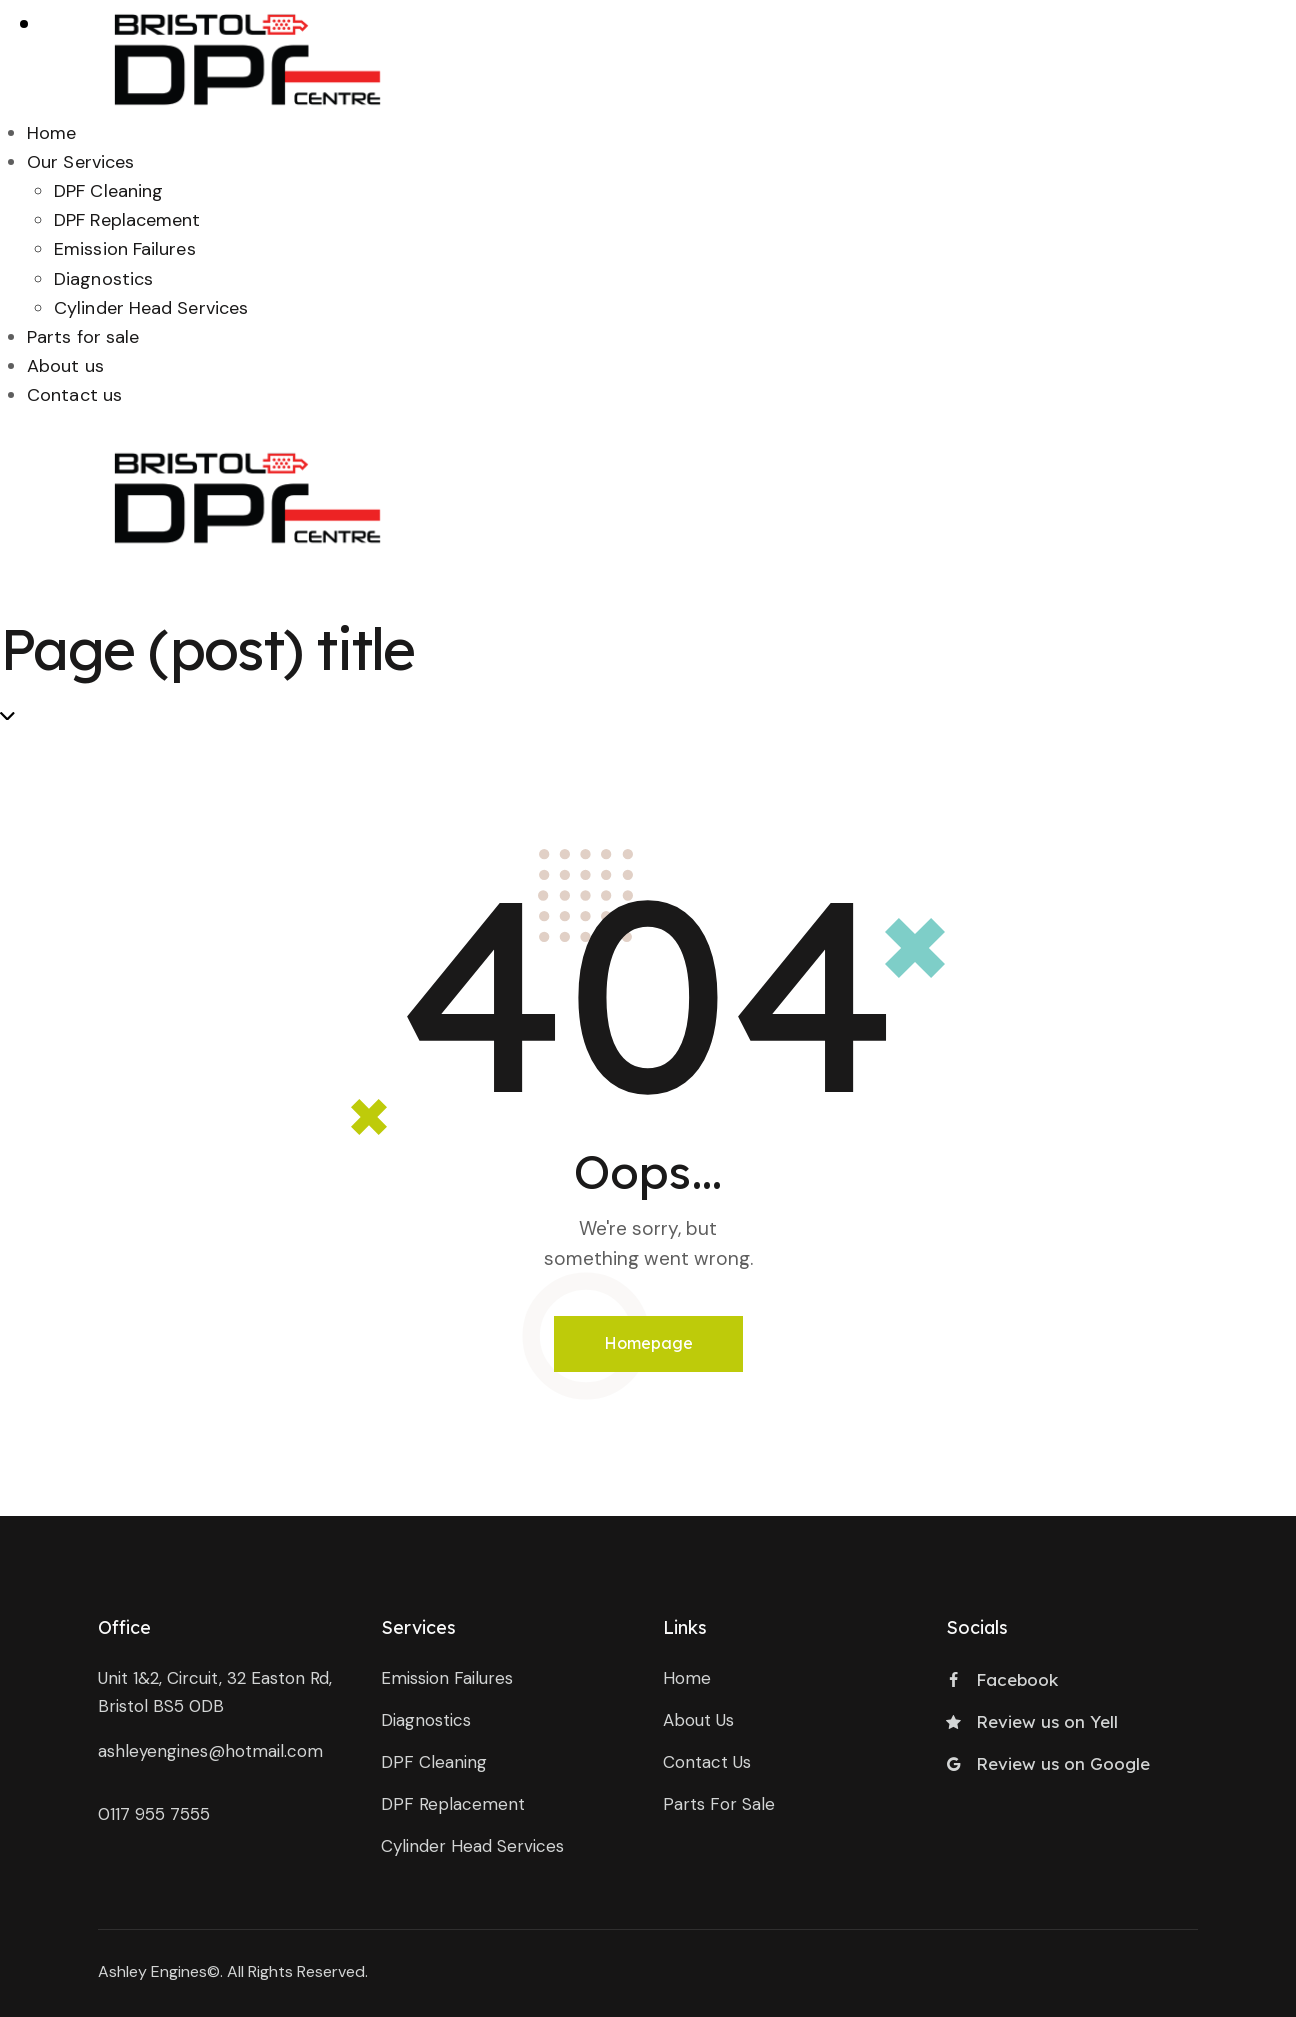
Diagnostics (103, 279)
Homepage (648, 1343)
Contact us (74, 395)
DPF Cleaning (108, 191)
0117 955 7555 (154, 1814)
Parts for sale (83, 337)
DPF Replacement (127, 220)
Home (51, 133)
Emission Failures (125, 249)
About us (65, 366)
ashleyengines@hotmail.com (210, 1751)
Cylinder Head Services (151, 308)
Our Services (80, 162)
